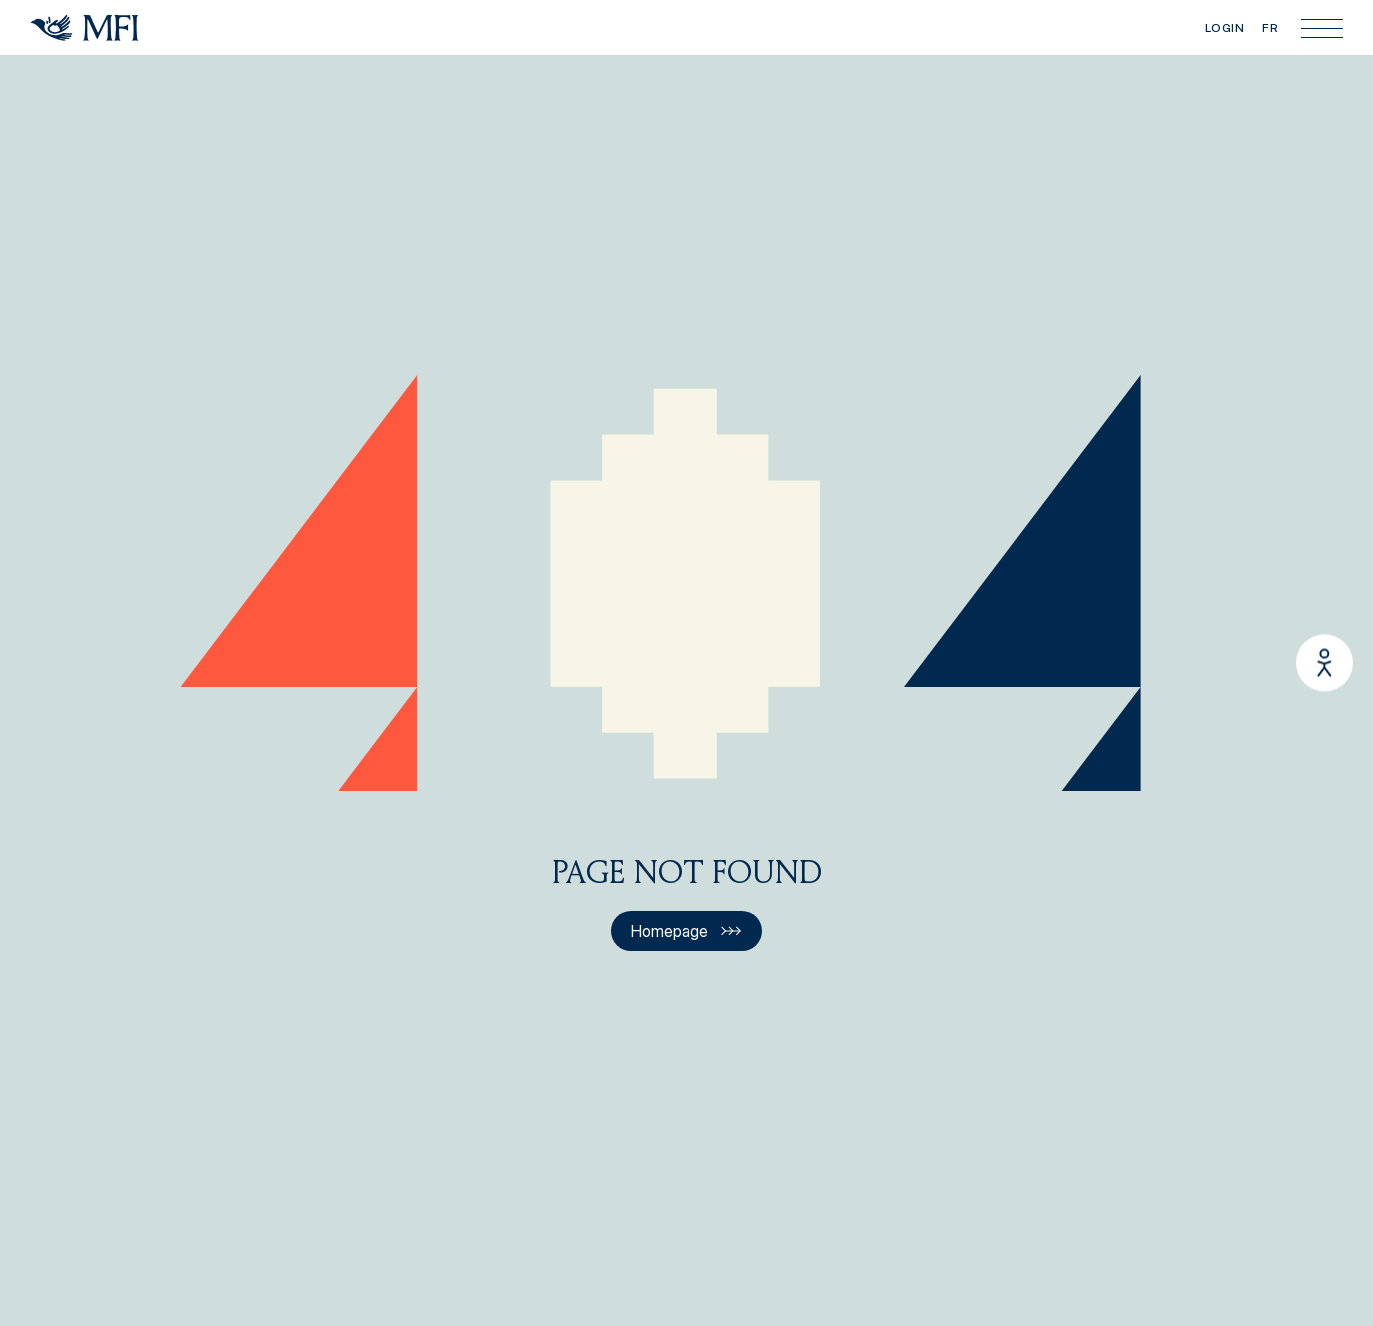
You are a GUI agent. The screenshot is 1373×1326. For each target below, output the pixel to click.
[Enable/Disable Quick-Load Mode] (1324, 662)
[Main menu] (1322, 28)
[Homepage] (84, 28)
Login (1224, 27)
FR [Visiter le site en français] (1270, 27)
